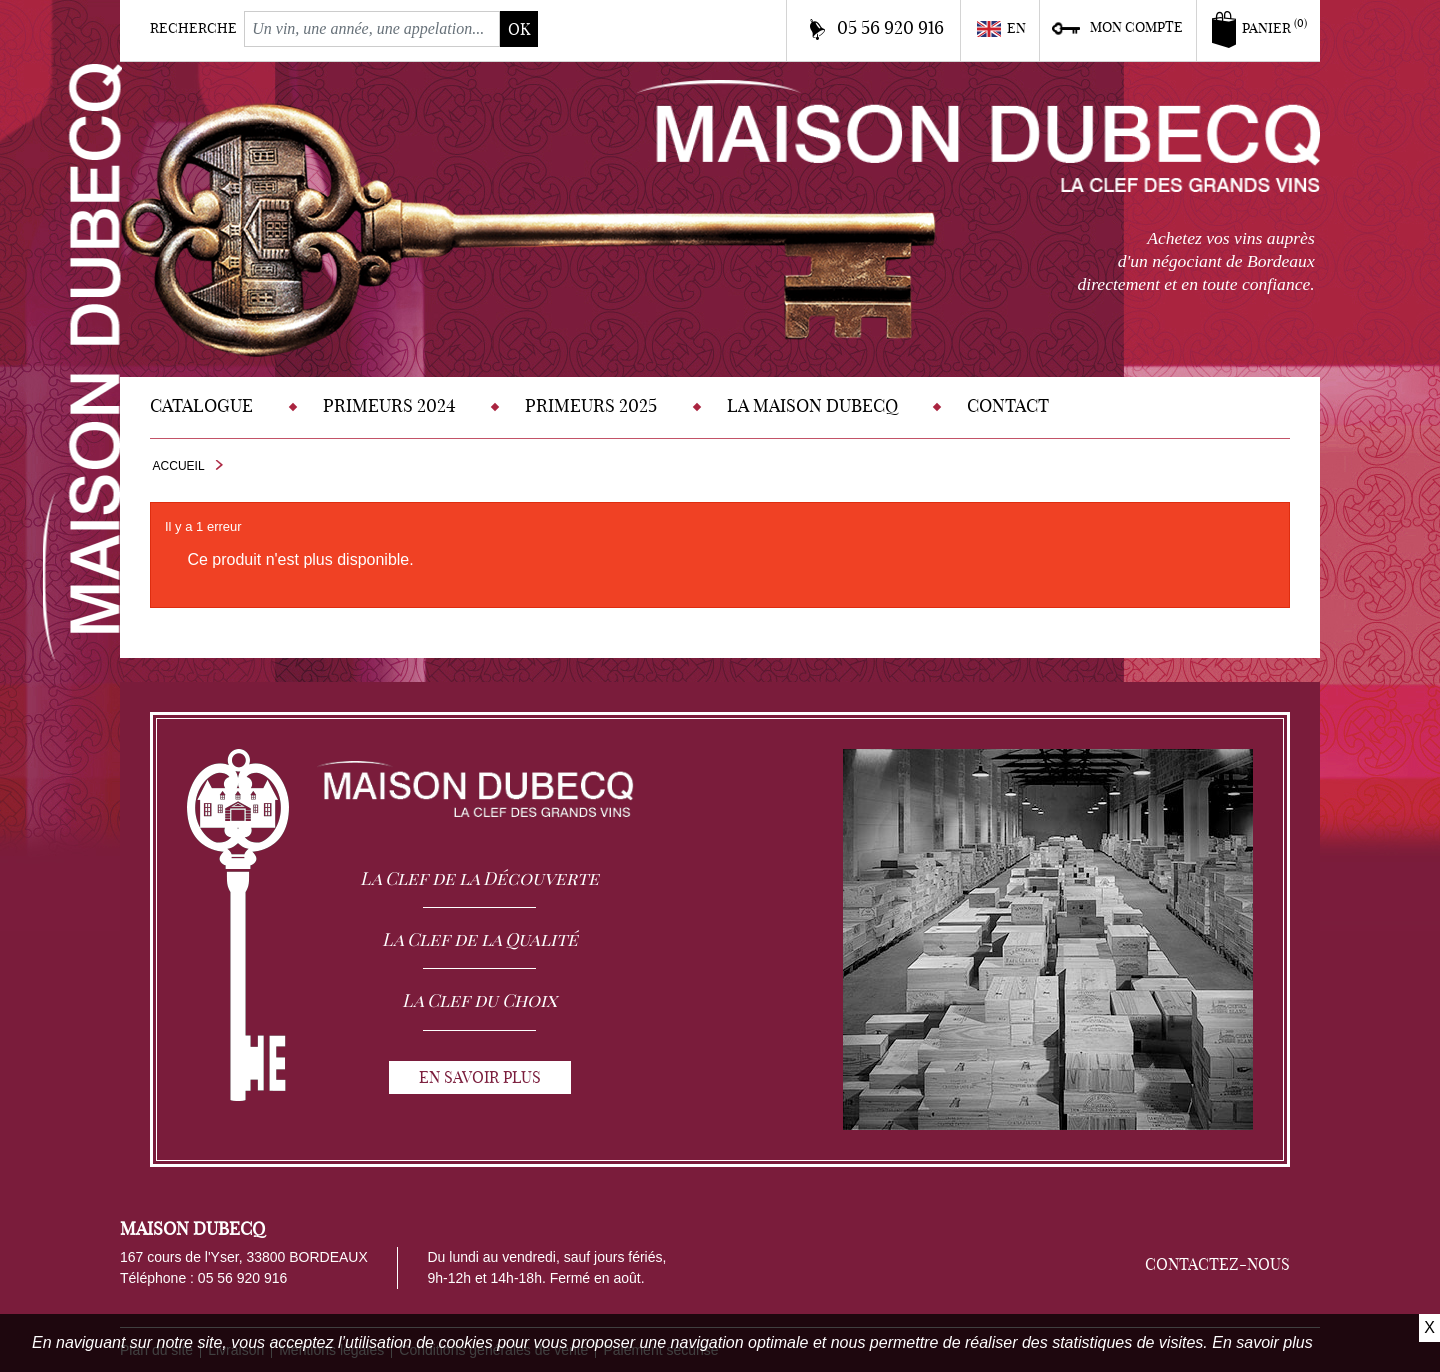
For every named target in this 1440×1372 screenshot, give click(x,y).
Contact (1008, 405)
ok (519, 29)
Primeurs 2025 (591, 405)
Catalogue (201, 405)
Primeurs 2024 (389, 405)
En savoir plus (1262, 1342)
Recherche (193, 28)
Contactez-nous (1217, 1264)
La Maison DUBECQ (812, 405)
